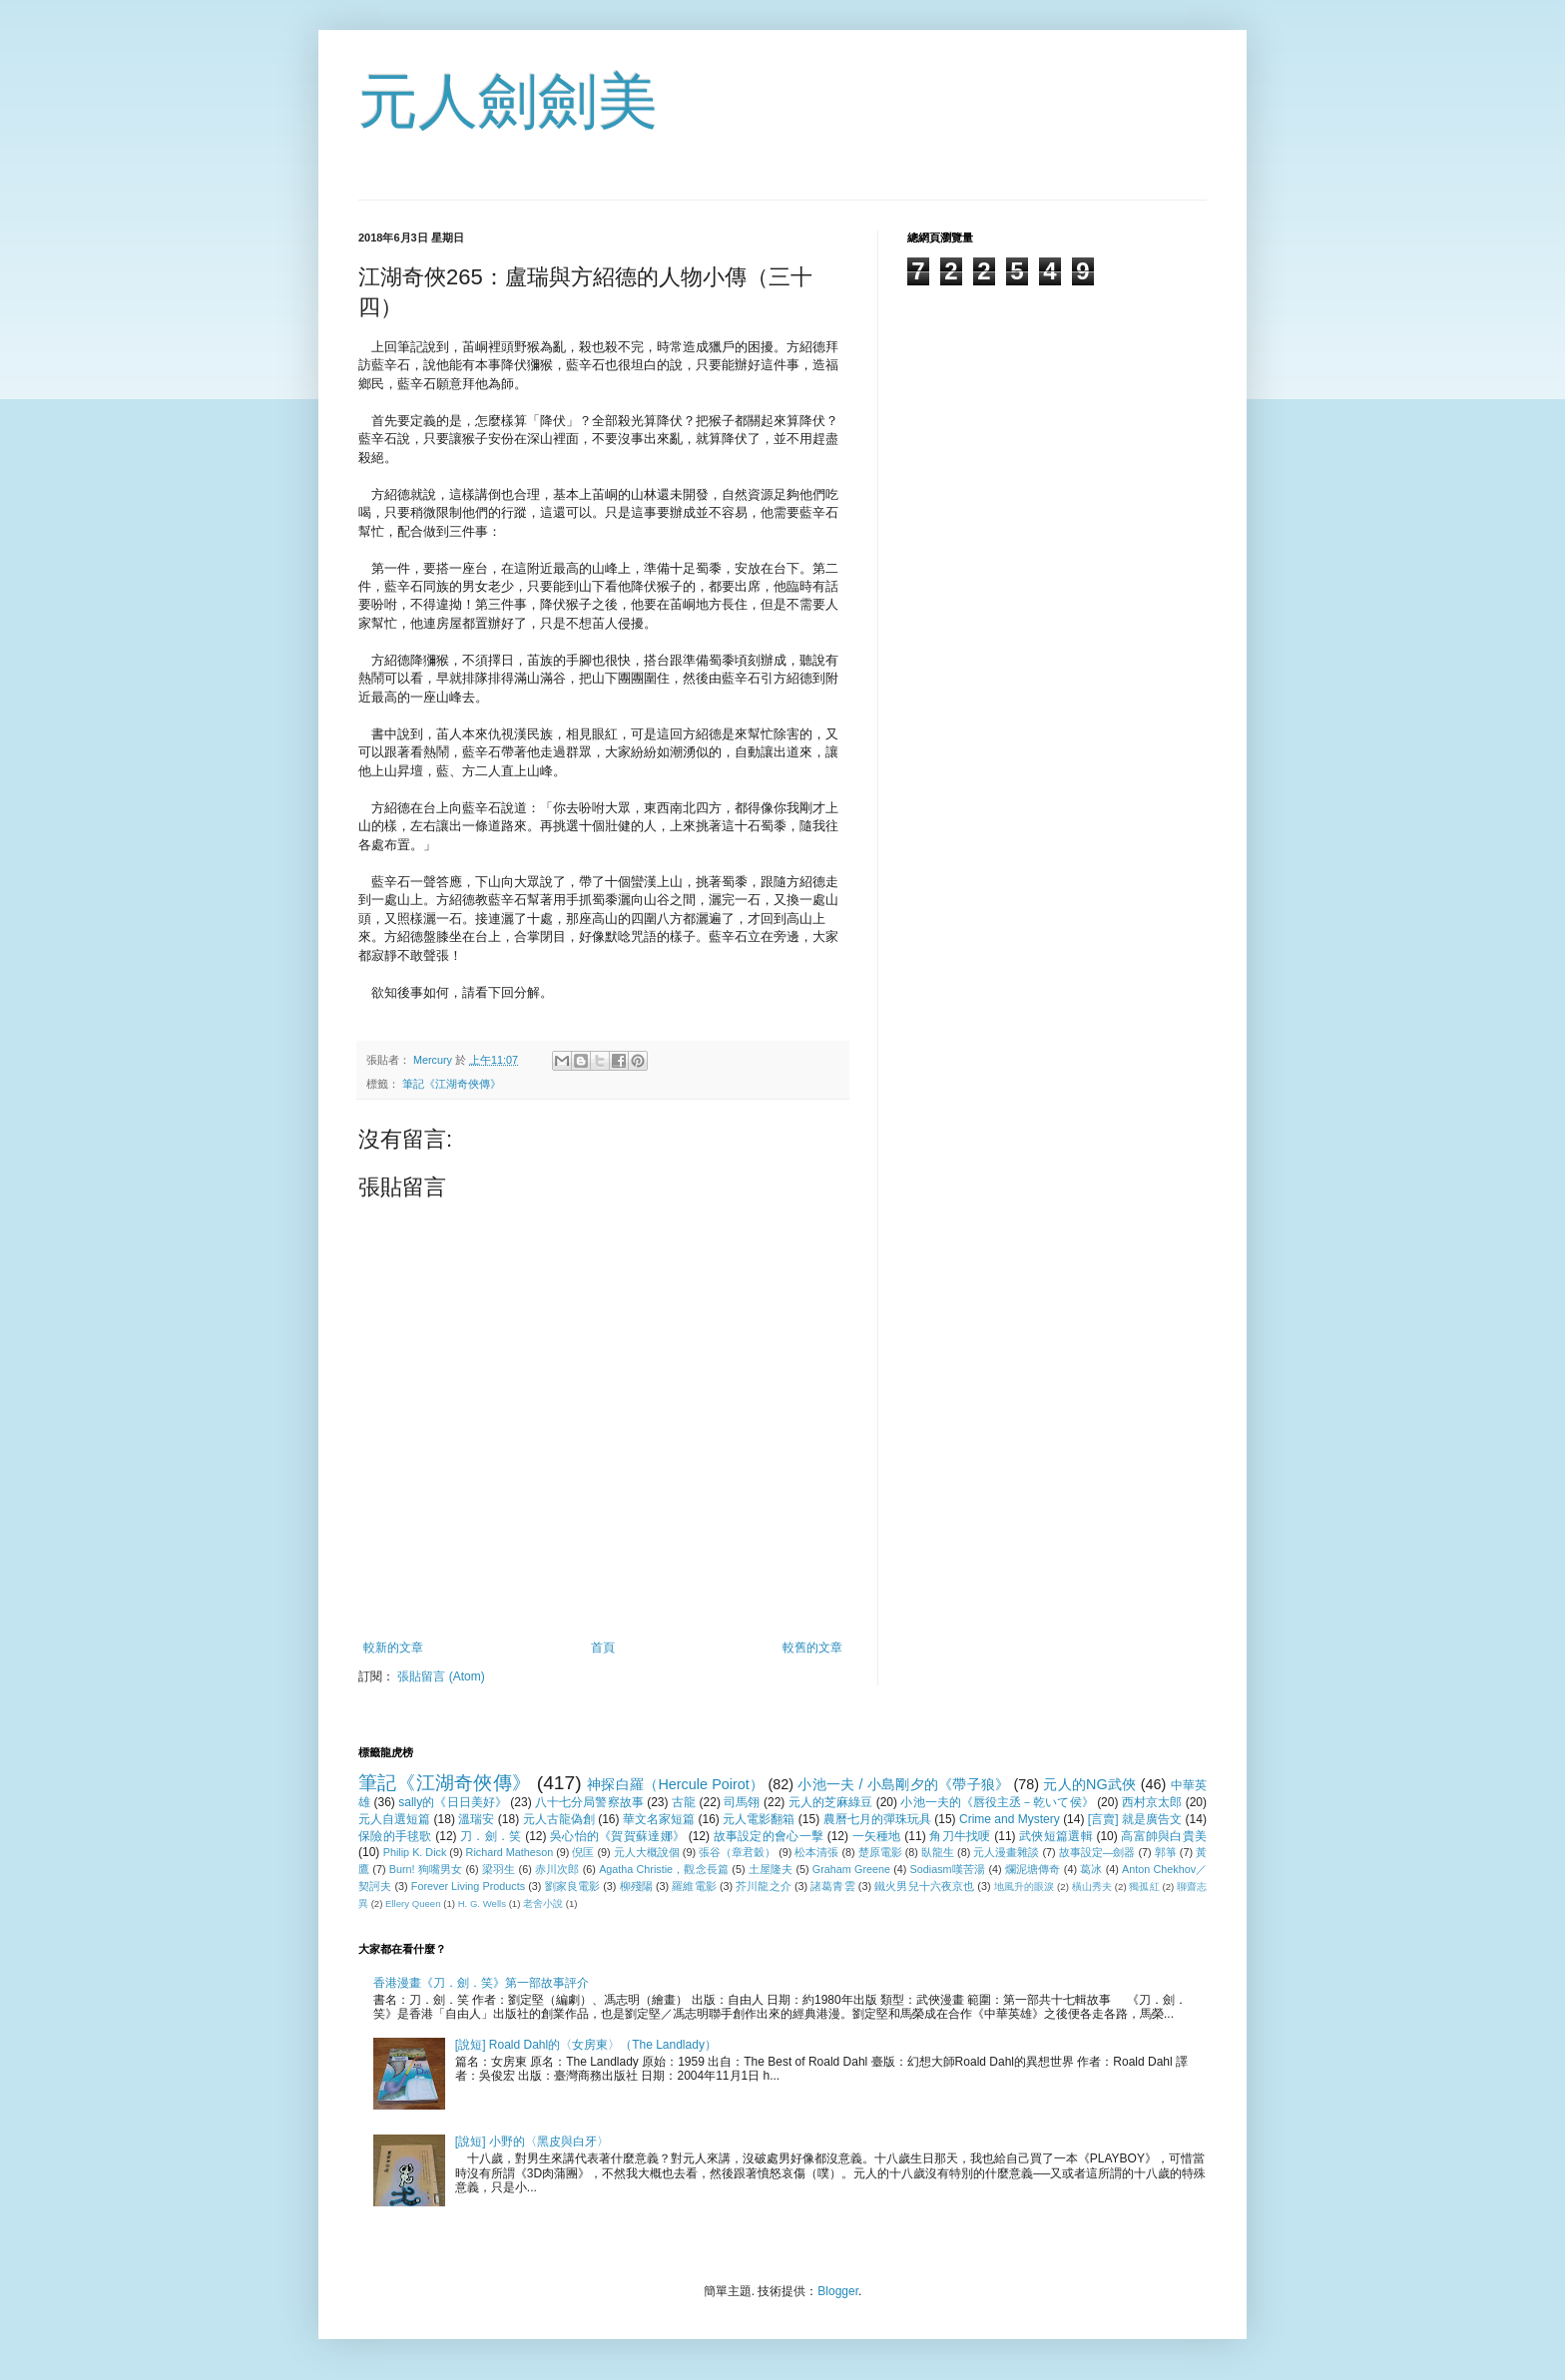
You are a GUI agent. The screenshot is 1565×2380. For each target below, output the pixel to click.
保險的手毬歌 (395, 1836)
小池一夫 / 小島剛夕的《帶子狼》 (903, 1784)
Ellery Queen (412, 1903)
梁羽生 (499, 1869)
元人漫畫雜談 (1006, 1852)
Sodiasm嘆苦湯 (948, 1869)
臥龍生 (937, 1852)
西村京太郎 (1152, 1802)
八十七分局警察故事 (589, 1802)
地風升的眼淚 (1024, 1886)
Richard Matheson (510, 1852)
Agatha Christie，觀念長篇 (664, 1869)
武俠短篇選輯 (1056, 1836)
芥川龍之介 (763, 1886)
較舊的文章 (812, 1648)
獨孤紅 (1144, 1886)
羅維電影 (694, 1886)
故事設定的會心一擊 (768, 1836)
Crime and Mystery (1009, 1819)
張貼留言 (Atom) (440, 1676)
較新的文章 (393, 1648)
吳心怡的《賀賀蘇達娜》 (617, 1836)
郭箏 (1166, 1852)
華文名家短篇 (659, 1819)
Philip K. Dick (415, 1852)
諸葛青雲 (832, 1886)
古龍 (684, 1802)
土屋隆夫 (771, 1869)
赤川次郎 (557, 1869)
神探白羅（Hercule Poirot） (675, 1784)
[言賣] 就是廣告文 (1135, 1819)
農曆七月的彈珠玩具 (877, 1819)
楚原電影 (880, 1852)
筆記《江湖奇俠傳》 (451, 1084)
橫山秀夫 (1092, 1886)
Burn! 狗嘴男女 (426, 1869)
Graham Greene (851, 1869)
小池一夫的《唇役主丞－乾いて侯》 (996, 1802)
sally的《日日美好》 (452, 1802)
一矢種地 (876, 1836)
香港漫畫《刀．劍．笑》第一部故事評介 (481, 1983)
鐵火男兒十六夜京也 (924, 1886)
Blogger (837, 2291)
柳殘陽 (636, 1886)
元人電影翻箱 (758, 1819)
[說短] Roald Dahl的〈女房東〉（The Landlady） (586, 2045)
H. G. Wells (482, 1903)
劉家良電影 (573, 1886)
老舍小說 (543, 1903)
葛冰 (1091, 1869)
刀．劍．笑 (490, 1836)
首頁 (603, 1648)
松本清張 (816, 1852)
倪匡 (583, 1852)
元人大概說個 (647, 1852)
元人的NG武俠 (1089, 1784)
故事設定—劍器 (1097, 1852)
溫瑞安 (476, 1819)
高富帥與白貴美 (1164, 1836)
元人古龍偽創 (559, 1819)
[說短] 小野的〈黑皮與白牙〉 (532, 2141)
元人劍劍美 (508, 101)
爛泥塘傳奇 (1033, 1869)
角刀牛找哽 (959, 1836)
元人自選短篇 (394, 1819)
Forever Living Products (468, 1886)
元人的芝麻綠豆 (830, 1802)
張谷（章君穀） (737, 1852)
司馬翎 (742, 1802)
